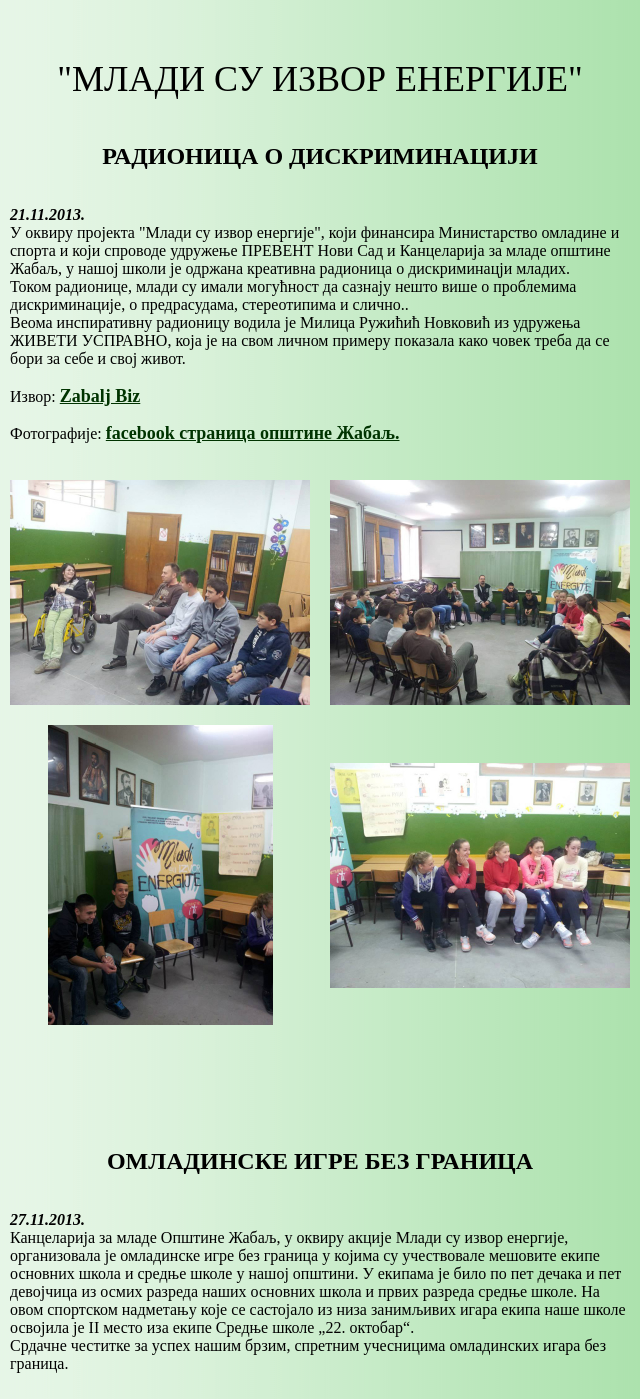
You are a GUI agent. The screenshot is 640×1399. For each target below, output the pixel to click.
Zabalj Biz (100, 396)
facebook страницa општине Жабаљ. (253, 433)
